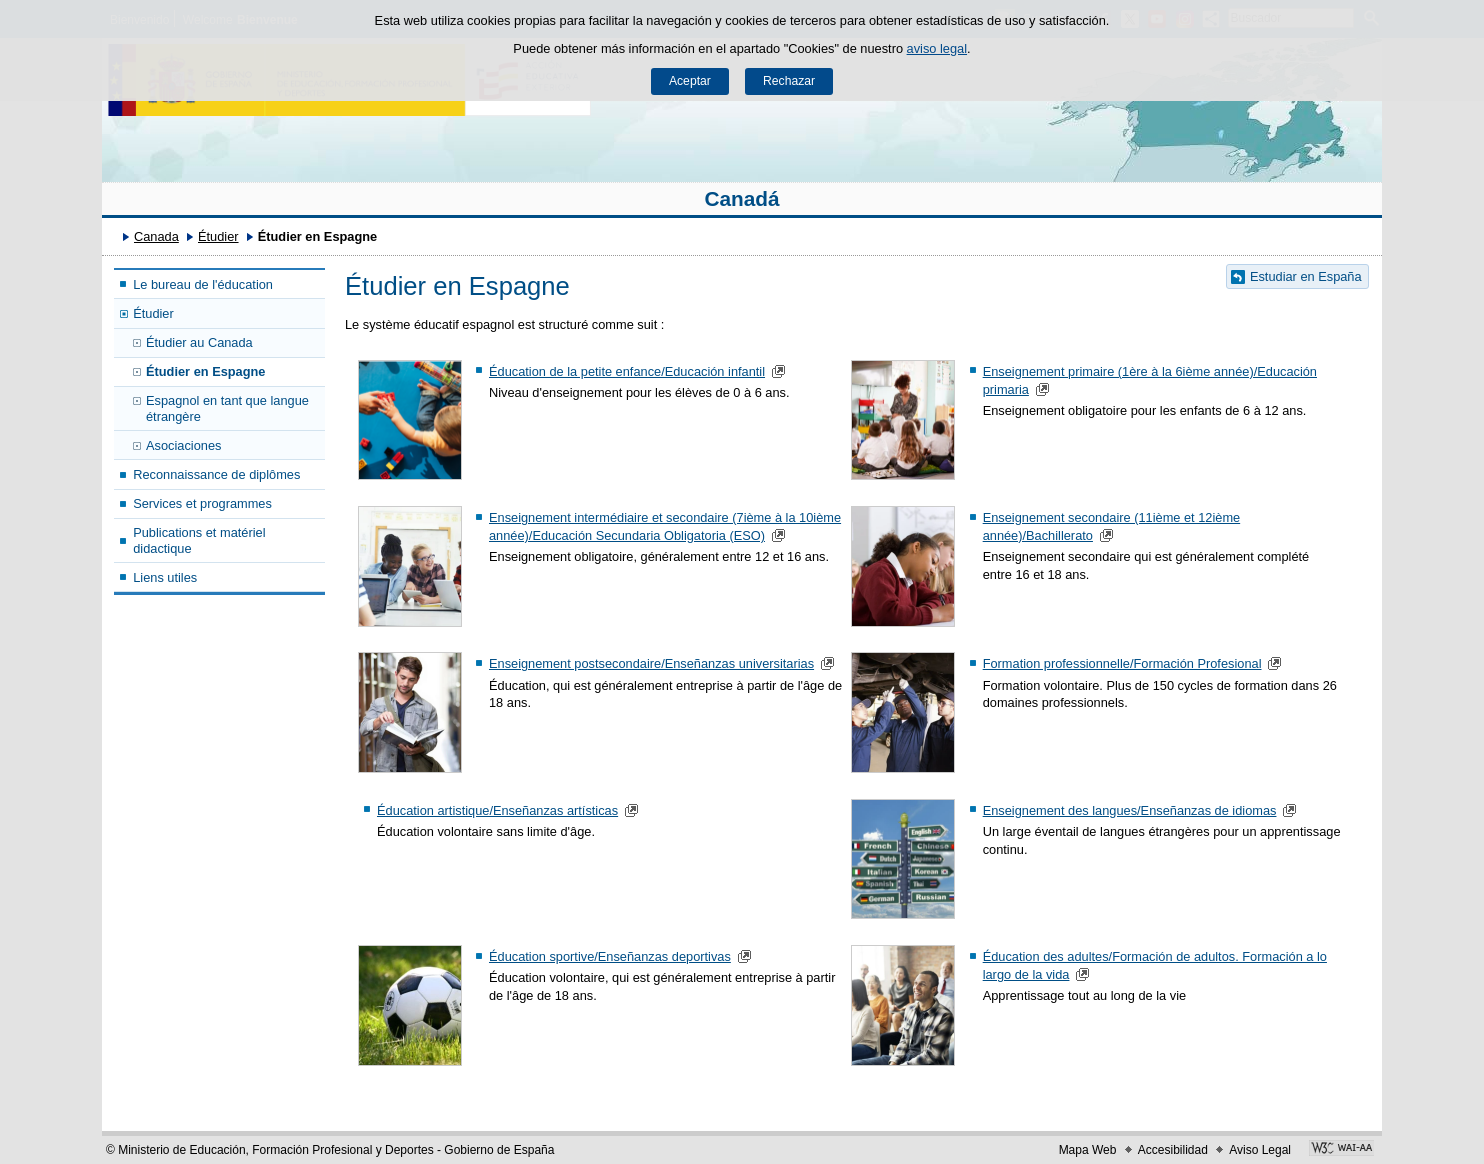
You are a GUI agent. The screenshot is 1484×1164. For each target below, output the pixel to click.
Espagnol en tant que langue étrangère (227, 408)
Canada (156, 236)
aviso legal (937, 48)
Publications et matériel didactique (199, 540)
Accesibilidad (1173, 1150)
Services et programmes (202, 503)
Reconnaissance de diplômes (216, 474)
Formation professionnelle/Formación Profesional (1122, 663)
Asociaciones (183, 445)
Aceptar (690, 81)
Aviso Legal (1260, 1150)
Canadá (741, 198)
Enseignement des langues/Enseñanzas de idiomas (1130, 810)
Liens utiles (165, 577)
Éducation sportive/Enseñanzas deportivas (610, 956)
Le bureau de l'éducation (203, 284)
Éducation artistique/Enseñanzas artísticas (497, 810)
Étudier (218, 236)
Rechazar (789, 81)
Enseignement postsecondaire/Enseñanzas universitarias (651, 663)
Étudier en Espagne (205, 371)
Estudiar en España (1306, 276)
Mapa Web (1088, 1150)
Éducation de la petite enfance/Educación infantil (627, 371)
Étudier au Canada (199, 342)
